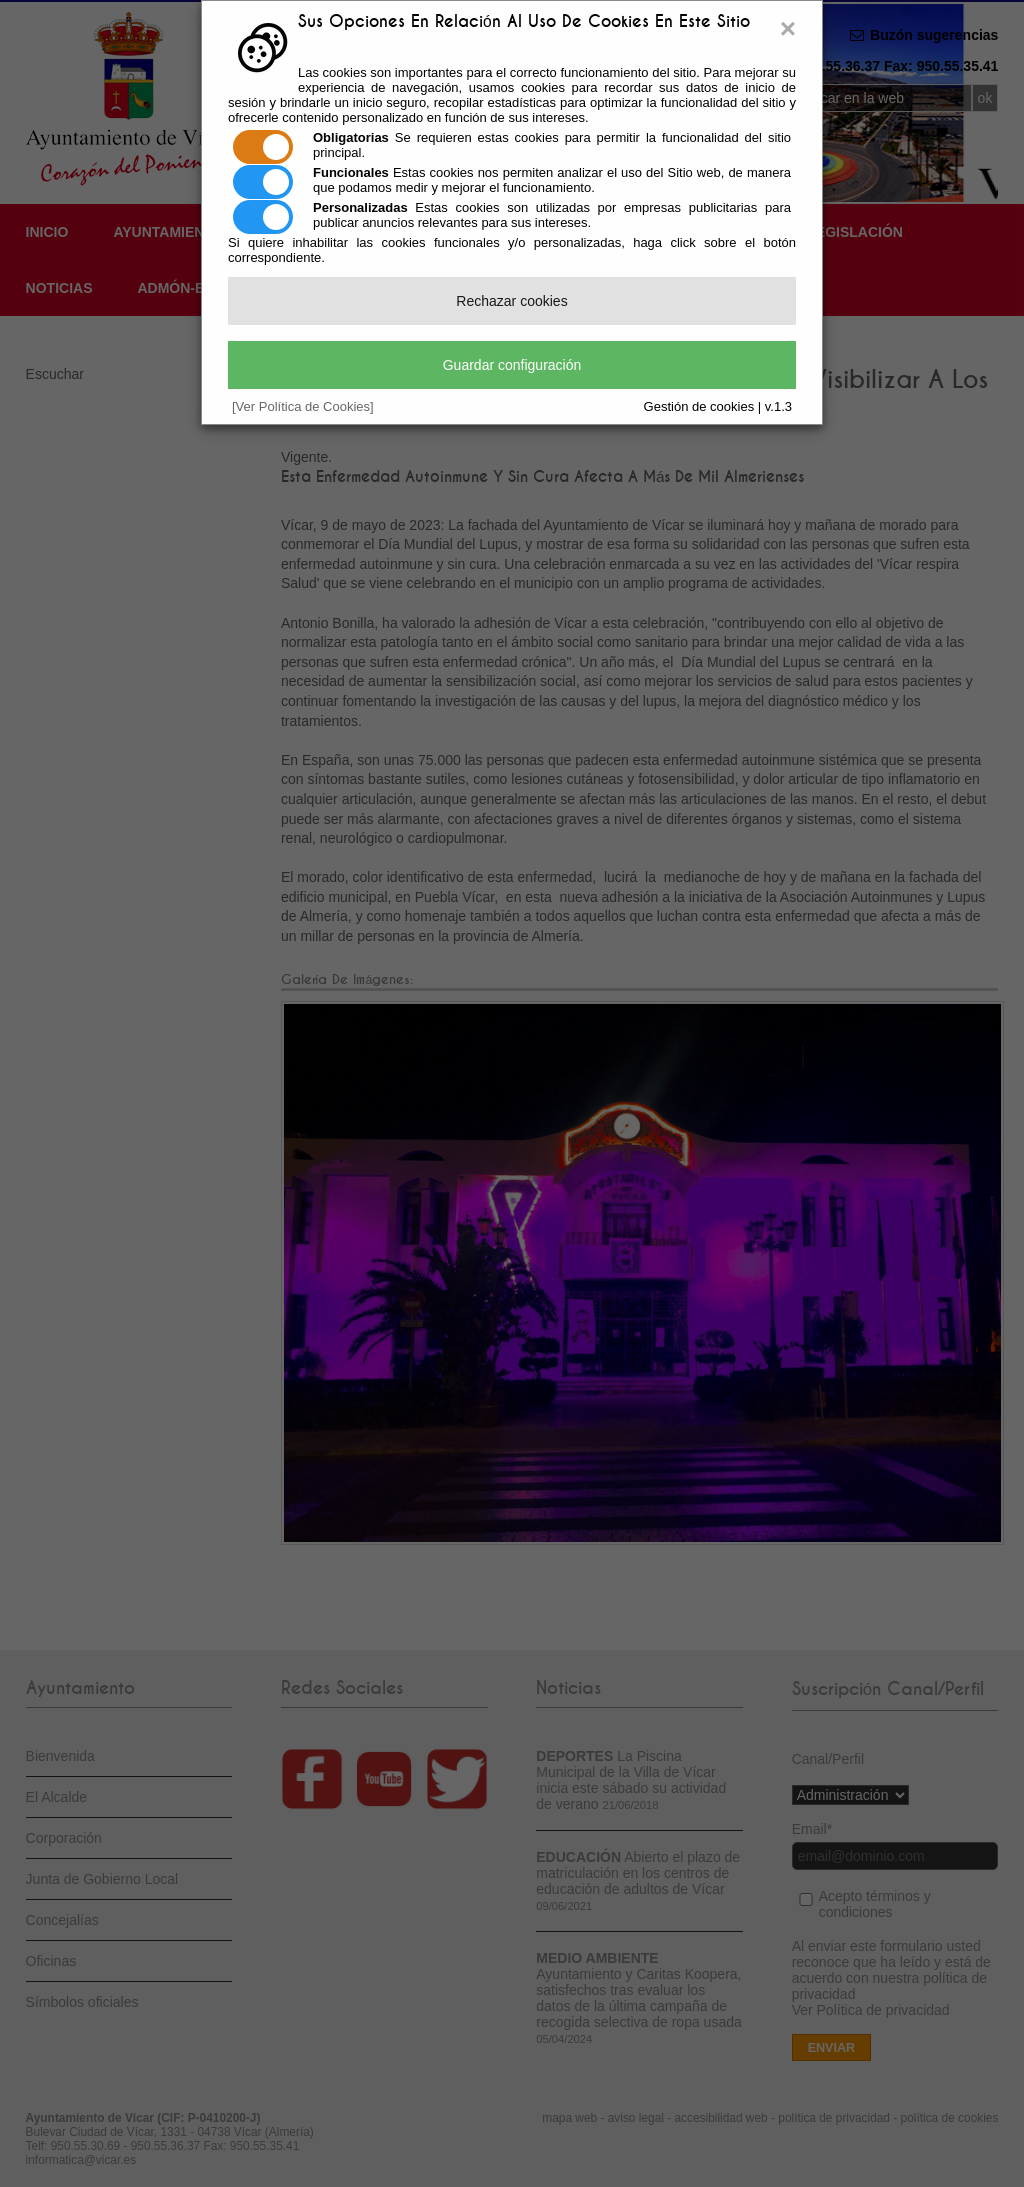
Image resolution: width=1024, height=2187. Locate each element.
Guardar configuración (512, 365)
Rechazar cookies (511, 301)
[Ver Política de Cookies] (303, 406)
